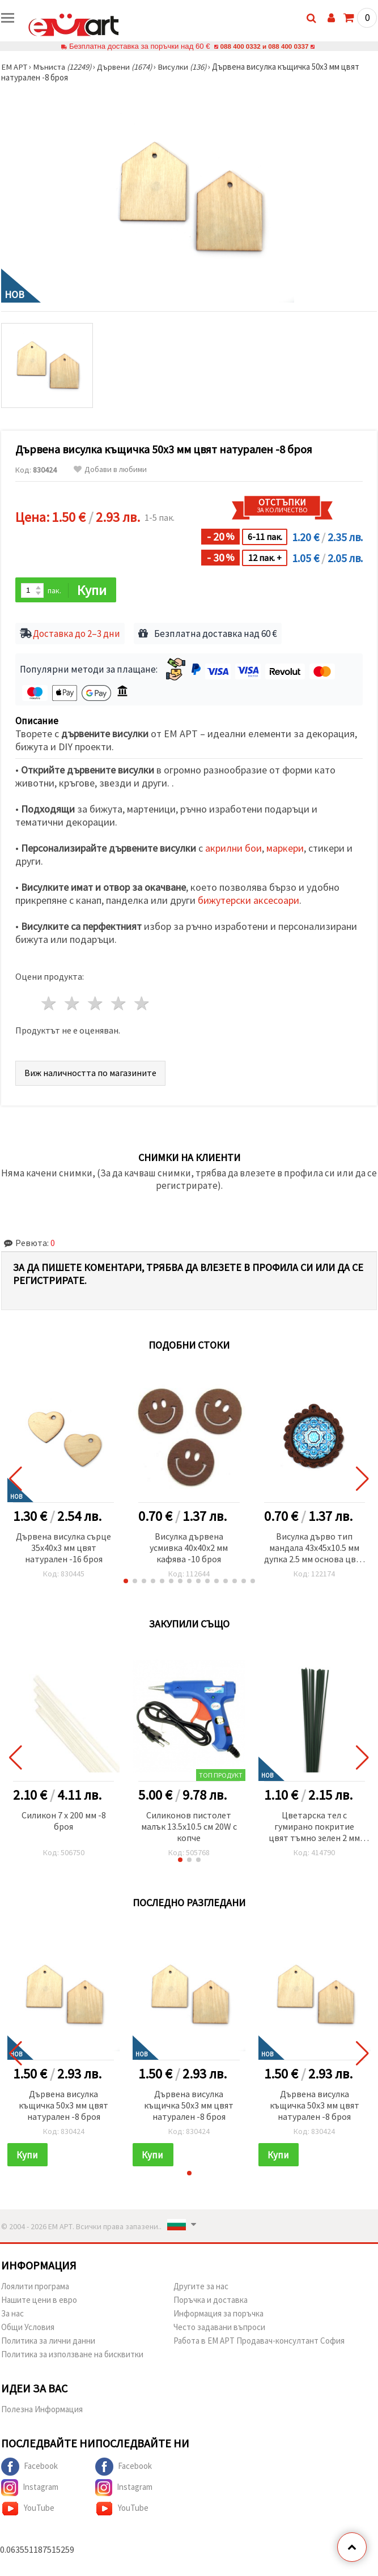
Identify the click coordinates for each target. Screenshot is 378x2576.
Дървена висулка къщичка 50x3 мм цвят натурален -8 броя (63, 2106)
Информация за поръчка (218, 2314)
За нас (12, 2314)
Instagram (29, 2488)
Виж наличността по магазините (90, 1073)
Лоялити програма (35, 2287)
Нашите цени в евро (39, 2301)
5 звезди (142, 1004)
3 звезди (96, 1004)
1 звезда (49, 1004)
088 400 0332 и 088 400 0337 (264, 46)
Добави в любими (110, 469)
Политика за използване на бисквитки (72, 2355)
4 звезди (118, 1004)
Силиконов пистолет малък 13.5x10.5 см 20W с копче (189, 1827)
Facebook (29, 2468)
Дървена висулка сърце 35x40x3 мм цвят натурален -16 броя (63, 1548)
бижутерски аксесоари (248, 901)
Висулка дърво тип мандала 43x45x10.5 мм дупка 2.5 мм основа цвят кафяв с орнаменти (314, 1549)
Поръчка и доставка (210, 2301)
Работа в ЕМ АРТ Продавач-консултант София (259, 2341)
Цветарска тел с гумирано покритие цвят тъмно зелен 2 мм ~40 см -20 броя (314, 1828)
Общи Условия (27, 2328)
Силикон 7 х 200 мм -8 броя (64, 1821)
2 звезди (72, 1004)
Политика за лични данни (48, 2341)
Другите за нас (200, 2287)
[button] (126, 1581)
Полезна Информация (42, 2410)
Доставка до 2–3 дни (76, 634)
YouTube (27, 2510)
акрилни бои (233, 849)
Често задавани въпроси (219, 2328)
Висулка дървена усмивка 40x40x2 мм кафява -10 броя (189, 1548)
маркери (285, 849)
